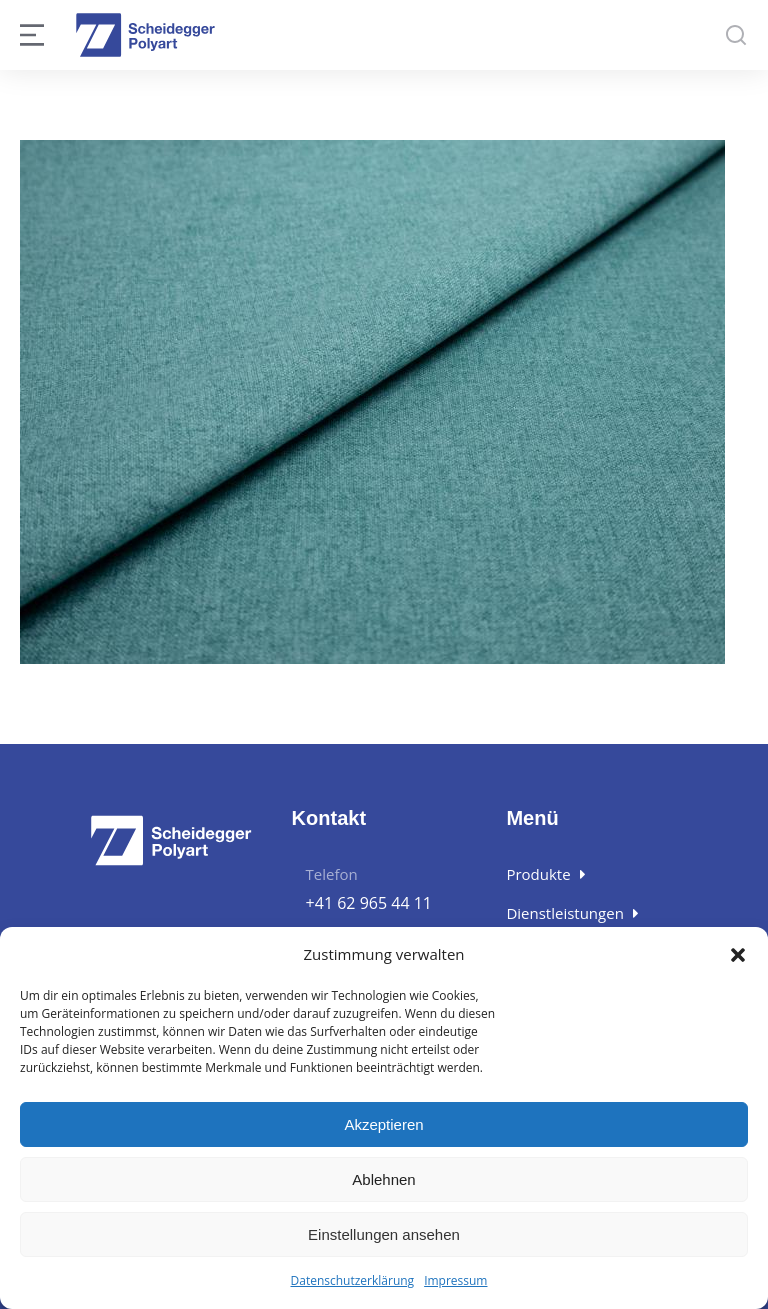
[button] (738, 956)
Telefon (332, 874)
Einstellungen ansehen (384, 1235)
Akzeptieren (383, 1125)
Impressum (455, 1281)
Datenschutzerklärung (353, 1281)
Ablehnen (383, 1180)
